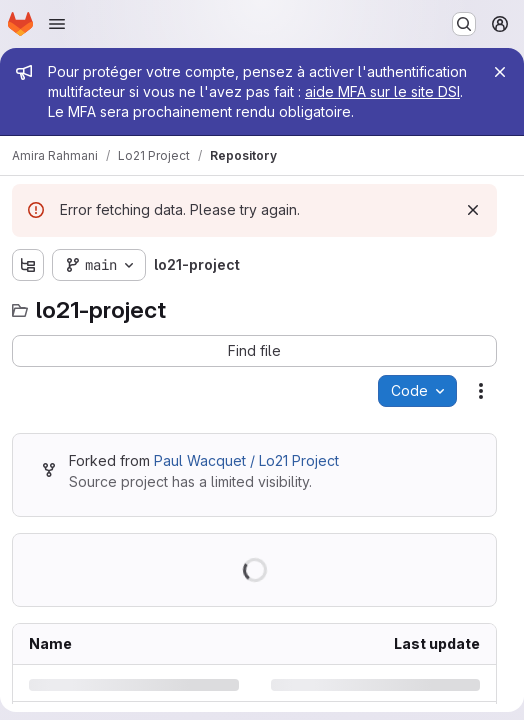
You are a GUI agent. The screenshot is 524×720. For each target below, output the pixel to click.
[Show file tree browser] (28, 265)
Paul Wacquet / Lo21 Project (246, 460)
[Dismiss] (473, 210)
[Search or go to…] (464, 24)
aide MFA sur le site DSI (382, 91)
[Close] (500, 72)
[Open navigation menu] (57, 24)
